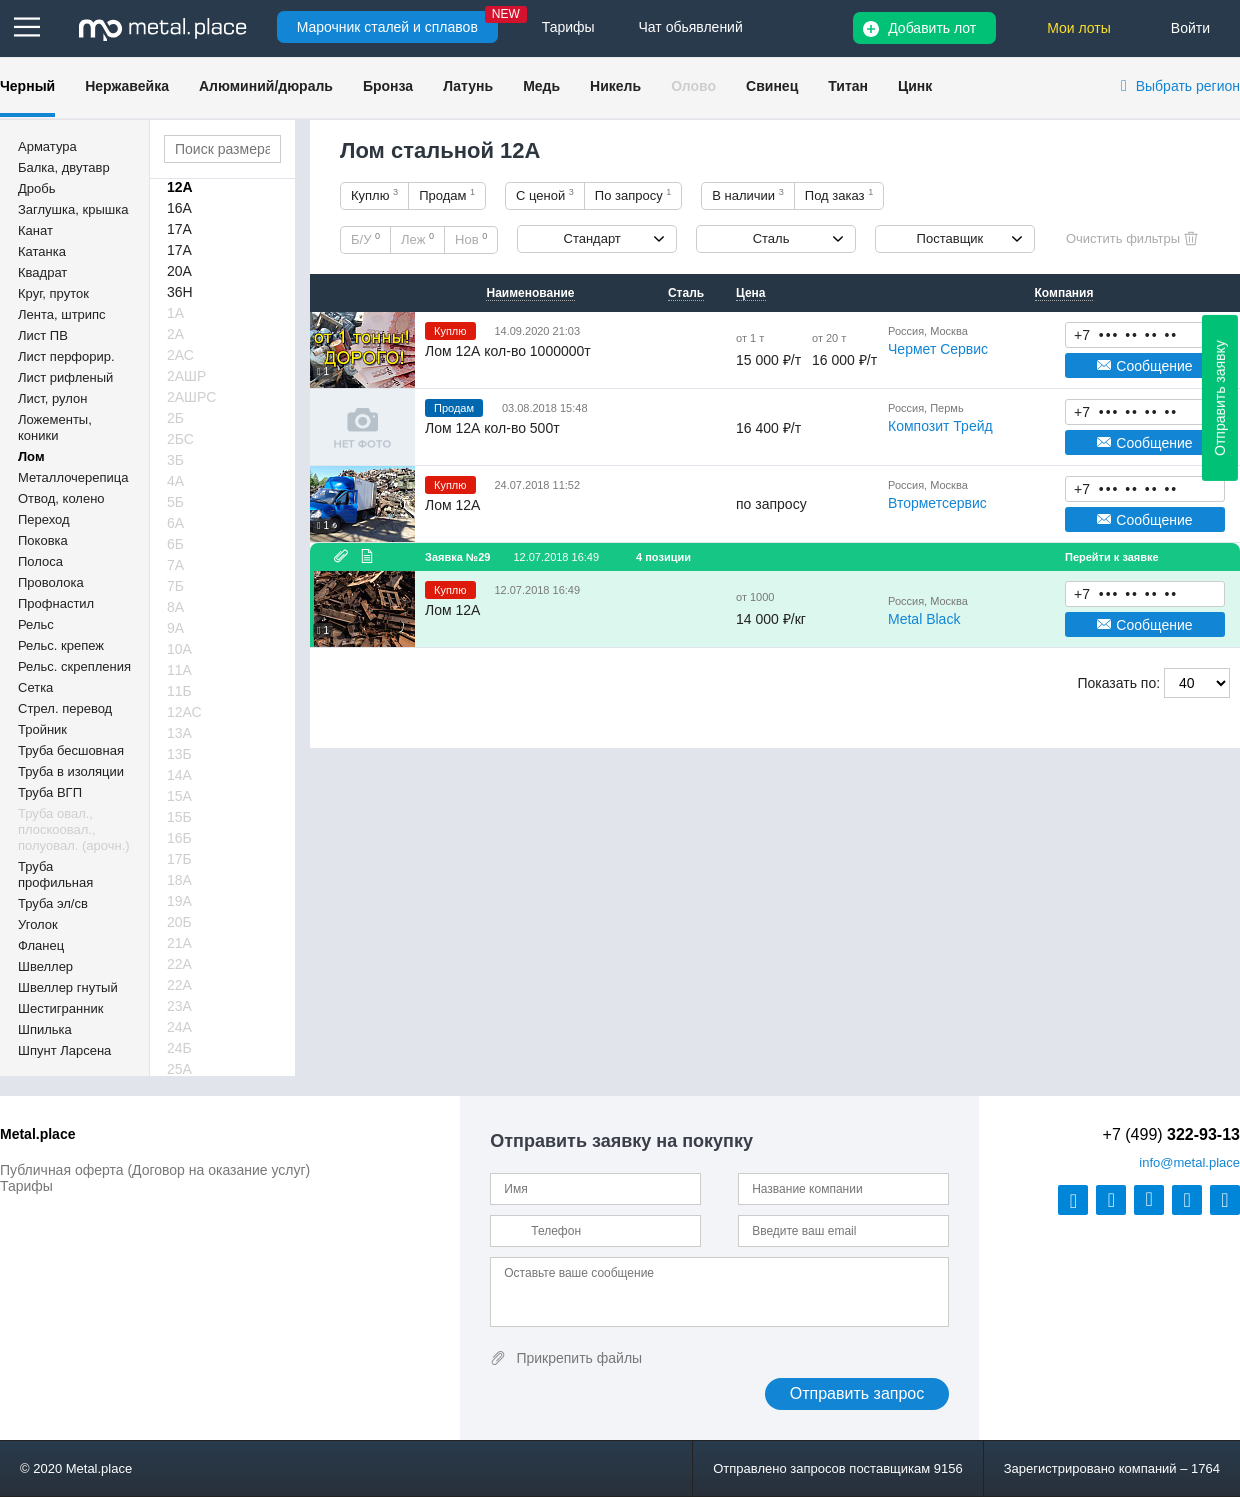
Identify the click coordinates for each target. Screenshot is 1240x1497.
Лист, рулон (52, 398)
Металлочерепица (73, 477)
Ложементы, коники (55, 427)
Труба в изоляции (71, 771)
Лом (31, 456)
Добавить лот (932, 28)
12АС (184, 712)
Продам (447, 195)
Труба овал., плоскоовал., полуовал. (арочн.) (74, 829)
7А (175, 565)
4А (175, 481)
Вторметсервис (937, 503)
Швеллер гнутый (68, 987)
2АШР (186, 376)
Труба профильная (55, 874)
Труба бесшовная (71, 750)
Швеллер (45, 966)
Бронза (388, 86)
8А (175, 607)
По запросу (633, 195)
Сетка (35, 687)
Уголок (38, 924)
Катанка (42, 251)
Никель (615, 86)
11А (179, 670)
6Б (175, 544)
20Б (179, 922)
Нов (471, 239)
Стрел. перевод (65, 708)
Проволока (51, 582)
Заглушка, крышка (73, 209)
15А (179, 796)
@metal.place (1189, 1162)
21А (179, 943)
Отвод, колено (61, 498)
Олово (693, 86)
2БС (180, 439)
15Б (179, 817)
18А (179, 880)
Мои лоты (1079, 28)
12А (180, 187)
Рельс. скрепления (74, 666)
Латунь (468, 86)
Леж (417, 239)
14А (179, 775)
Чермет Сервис (938, 349)
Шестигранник (60, 1008)
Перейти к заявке (1112, 557)
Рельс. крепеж (61, 645)
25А (179, 1069)
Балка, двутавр (64, 167)
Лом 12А (452, 505)
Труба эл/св (53, 903)
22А (179, 964)
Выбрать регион (1188, 86)
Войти (1190, 28)
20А (179, 271)
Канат (35, 230)
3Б (175, 460)
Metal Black (924, 619)
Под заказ (839, 195)
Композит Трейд (940, 426)
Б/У (365, 239)
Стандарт (592, 238)
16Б (179, 838)
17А (179, 229)
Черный (27, 86)
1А (175, 313)
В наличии (748, 195)
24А (179, 1027)
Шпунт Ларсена (64, 1050)
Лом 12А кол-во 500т (492, 428)
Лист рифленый (65, 377)
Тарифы (26, 1186)
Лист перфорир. (66, 356)
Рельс (36, 624)
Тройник (42, 729)
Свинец (772, 86)
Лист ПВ (43, 335)
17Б (179, 859)
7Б (175, 586)
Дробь (36, 188)
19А (179, 901)
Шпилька (45, 1029)
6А (175, 523)
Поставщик (950, 238)
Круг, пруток (53, 293)
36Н (180, 292)
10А (179, 649)
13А (179, 733)
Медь (541, 86)
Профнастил (56, 603)
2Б (175, 418)
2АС (180, 355)
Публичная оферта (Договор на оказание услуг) (155, 1170)
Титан (848, 86)
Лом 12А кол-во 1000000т (508, 351)
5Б (175, 502)
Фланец (41, 945)
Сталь (771, 238)
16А (179, 208)
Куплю (374, 195)
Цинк (915, 86)
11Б (179, 691)
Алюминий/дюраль (266, 86)
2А (175, 334)
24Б (179, 1048)
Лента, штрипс (62, 314)
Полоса (40, 561)
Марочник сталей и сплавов (387, 27)
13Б (179, 754)
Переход (44, 519)
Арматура (47, 146)
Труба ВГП (50, 792)
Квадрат (42, 272)
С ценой (545, 195)
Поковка (43, 540)
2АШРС (191, 397)
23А (179, 1006)
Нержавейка (127, 86)
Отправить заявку (1220, 398)
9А (175, 628)
